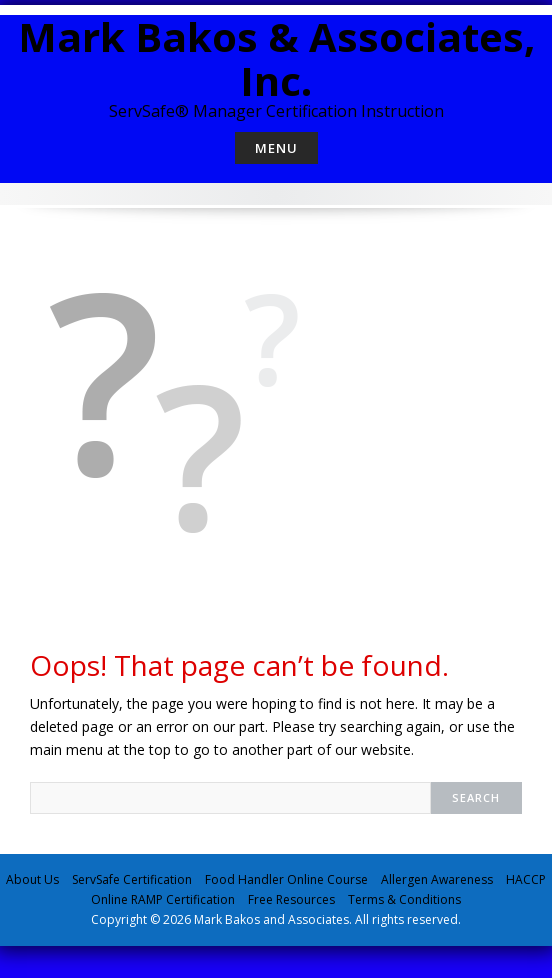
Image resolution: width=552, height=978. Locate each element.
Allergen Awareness (437, 879)
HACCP (526, 879)
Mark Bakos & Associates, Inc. (276, 58)
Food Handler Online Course (286, 879)
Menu (276, 148)
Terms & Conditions (404, 899)
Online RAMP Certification (163, 899)
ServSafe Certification (132, 879)
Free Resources (291, 899)
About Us (32, 879)
